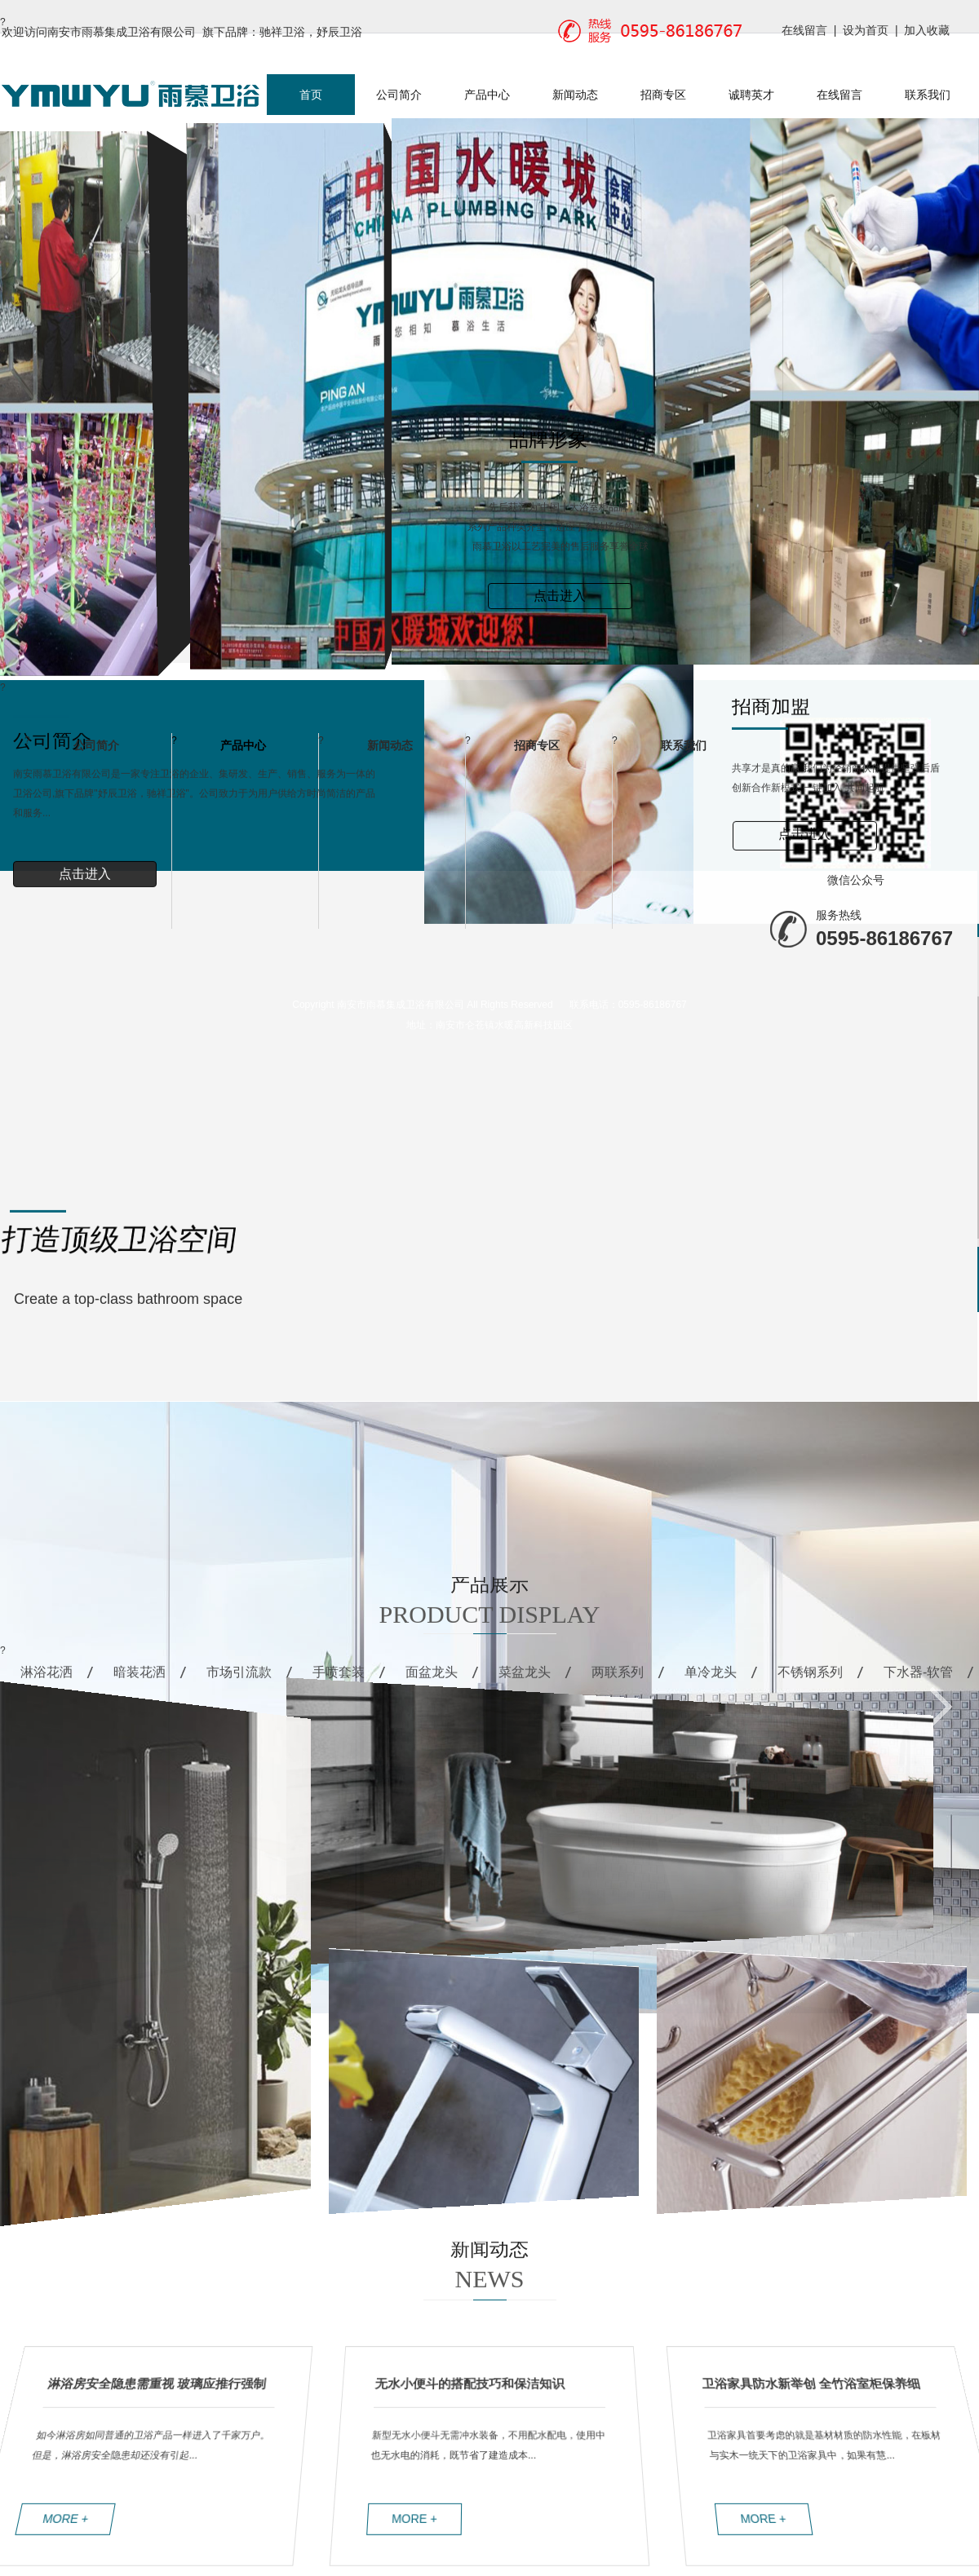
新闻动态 (575, 95)
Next (10, 672)
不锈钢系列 (810, 1682)
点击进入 (560, 596)
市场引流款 (239, 1682)
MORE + (75, 2518)
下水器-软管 (918, 1682)
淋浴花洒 (46, 1682)
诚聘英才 (751, 95)
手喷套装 (338, 1682)
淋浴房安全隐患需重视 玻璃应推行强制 (150, 2381)
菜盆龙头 (524, 1682)
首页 (310, 95)
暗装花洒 (139, 1682)
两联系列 (617, 1682)
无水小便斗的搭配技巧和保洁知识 (469, 2381)
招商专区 (663, 95)
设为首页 (865, 30)
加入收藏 (927, 30)
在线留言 (804, 30)
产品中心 (487, 95)
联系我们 (927, 95)
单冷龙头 (710, 1682)
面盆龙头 (431, 1682)
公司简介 (399, 95)
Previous (42, 672)
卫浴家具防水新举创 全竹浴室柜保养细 (819, 2381)
